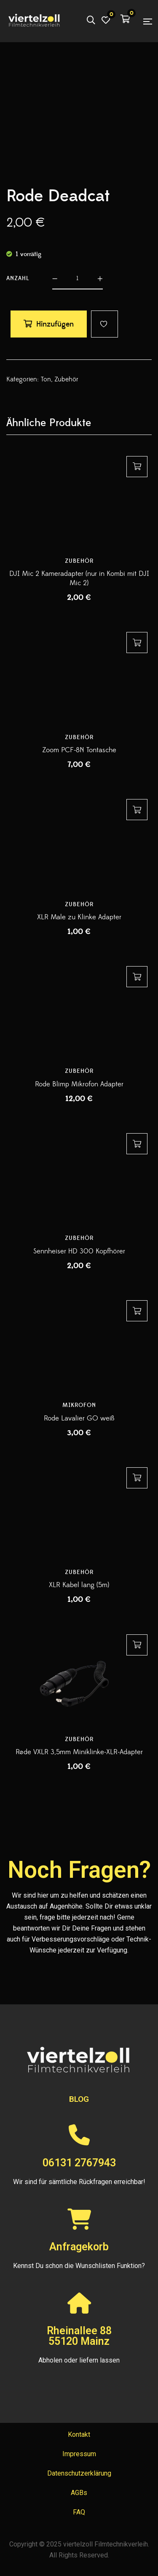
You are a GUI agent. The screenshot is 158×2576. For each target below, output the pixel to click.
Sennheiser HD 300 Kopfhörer (79, 1251)
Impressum (79, 2454)
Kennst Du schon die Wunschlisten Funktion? (79, 2266)
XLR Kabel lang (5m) (79, 1585)
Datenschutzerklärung (79, 2473)
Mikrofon (79, 1405)
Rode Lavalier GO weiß (79, 1418)
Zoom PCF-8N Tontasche (79, 750)
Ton (46, 379)
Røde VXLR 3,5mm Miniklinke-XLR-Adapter (79, 1752)
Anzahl (17, 278)
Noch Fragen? (79, 1869)
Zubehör (66, 379)
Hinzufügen (55, 324)
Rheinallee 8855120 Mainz (79, 2336)
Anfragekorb (79, 2247)
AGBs (79, 2493)
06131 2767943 (79, 2163)
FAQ (79, 2512)
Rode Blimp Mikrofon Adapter (79, 1084)
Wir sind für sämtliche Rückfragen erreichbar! (79, 2182)
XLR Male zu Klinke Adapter (79, 917)
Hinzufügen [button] (137, 466)
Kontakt (79, 2434)
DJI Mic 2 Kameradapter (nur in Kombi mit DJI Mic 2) (79, 578)
